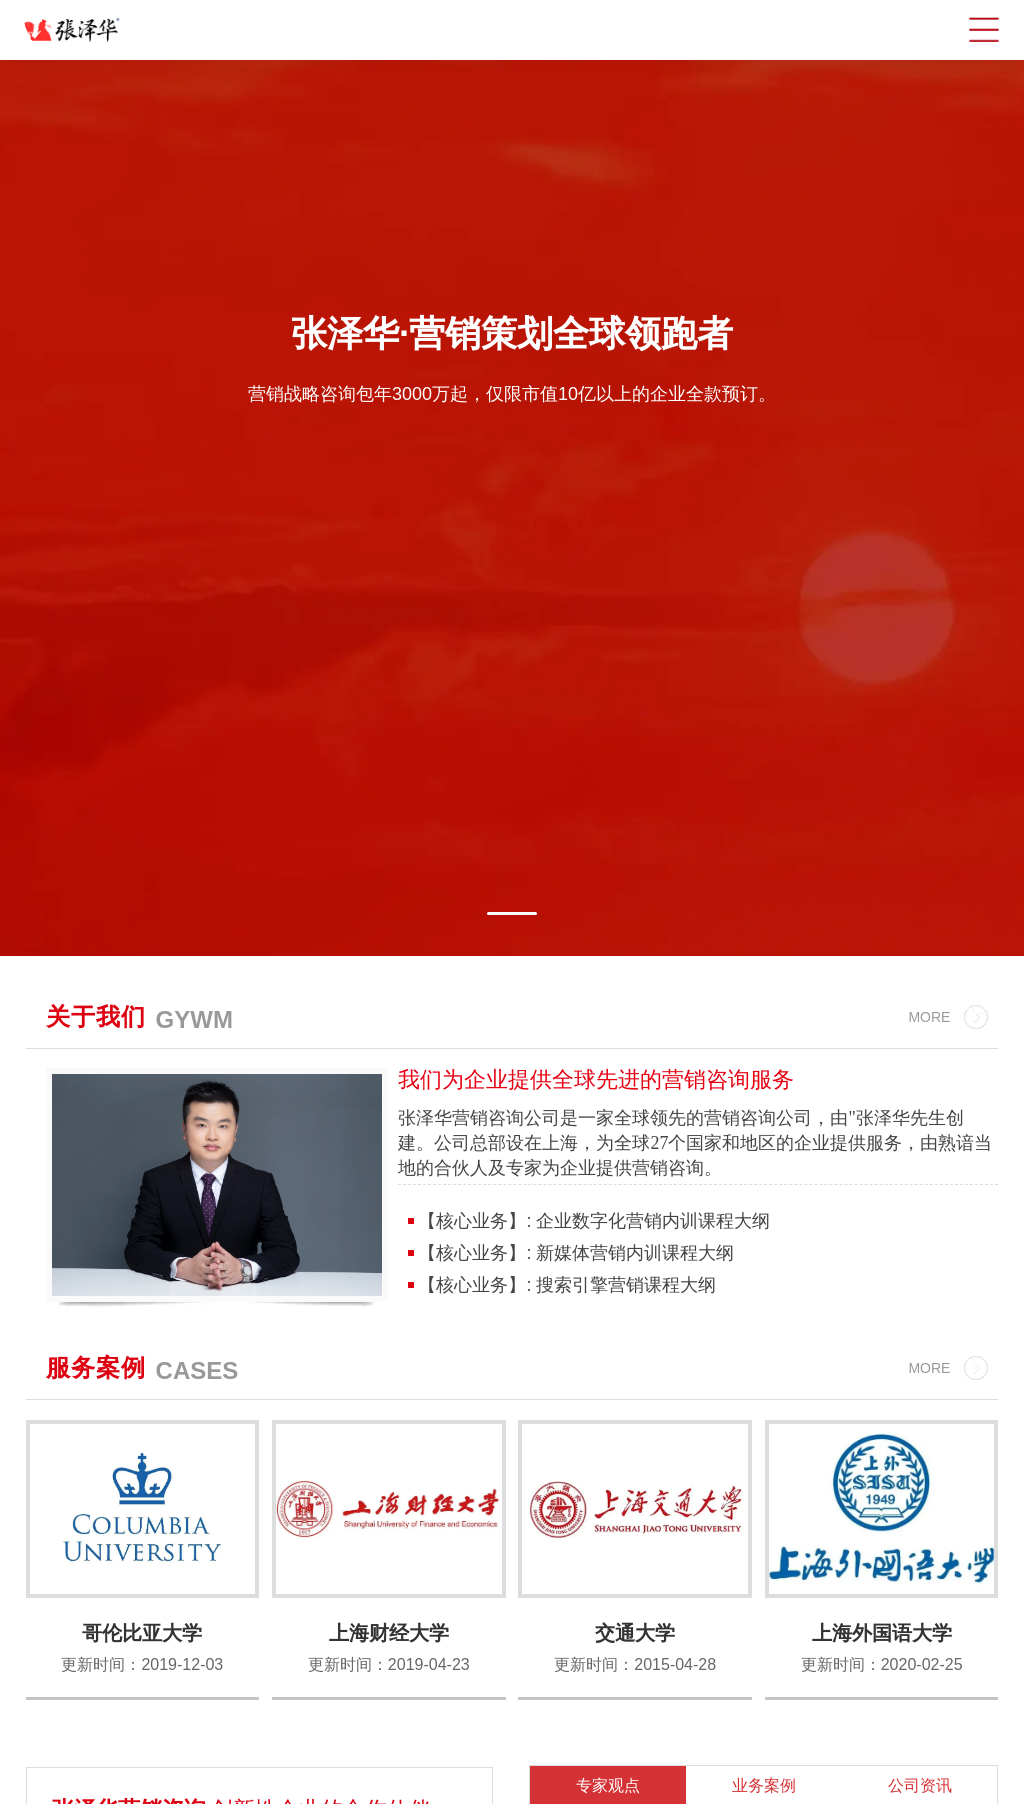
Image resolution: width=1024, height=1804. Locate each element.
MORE (929, 1017)
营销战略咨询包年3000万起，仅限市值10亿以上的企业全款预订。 (512, 394)
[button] (512, 913)
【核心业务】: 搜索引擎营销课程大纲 (564, 1285)
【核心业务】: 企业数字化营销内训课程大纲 (591, 1221)
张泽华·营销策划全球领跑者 (512, 333)
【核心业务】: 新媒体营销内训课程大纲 (573, 1253)
